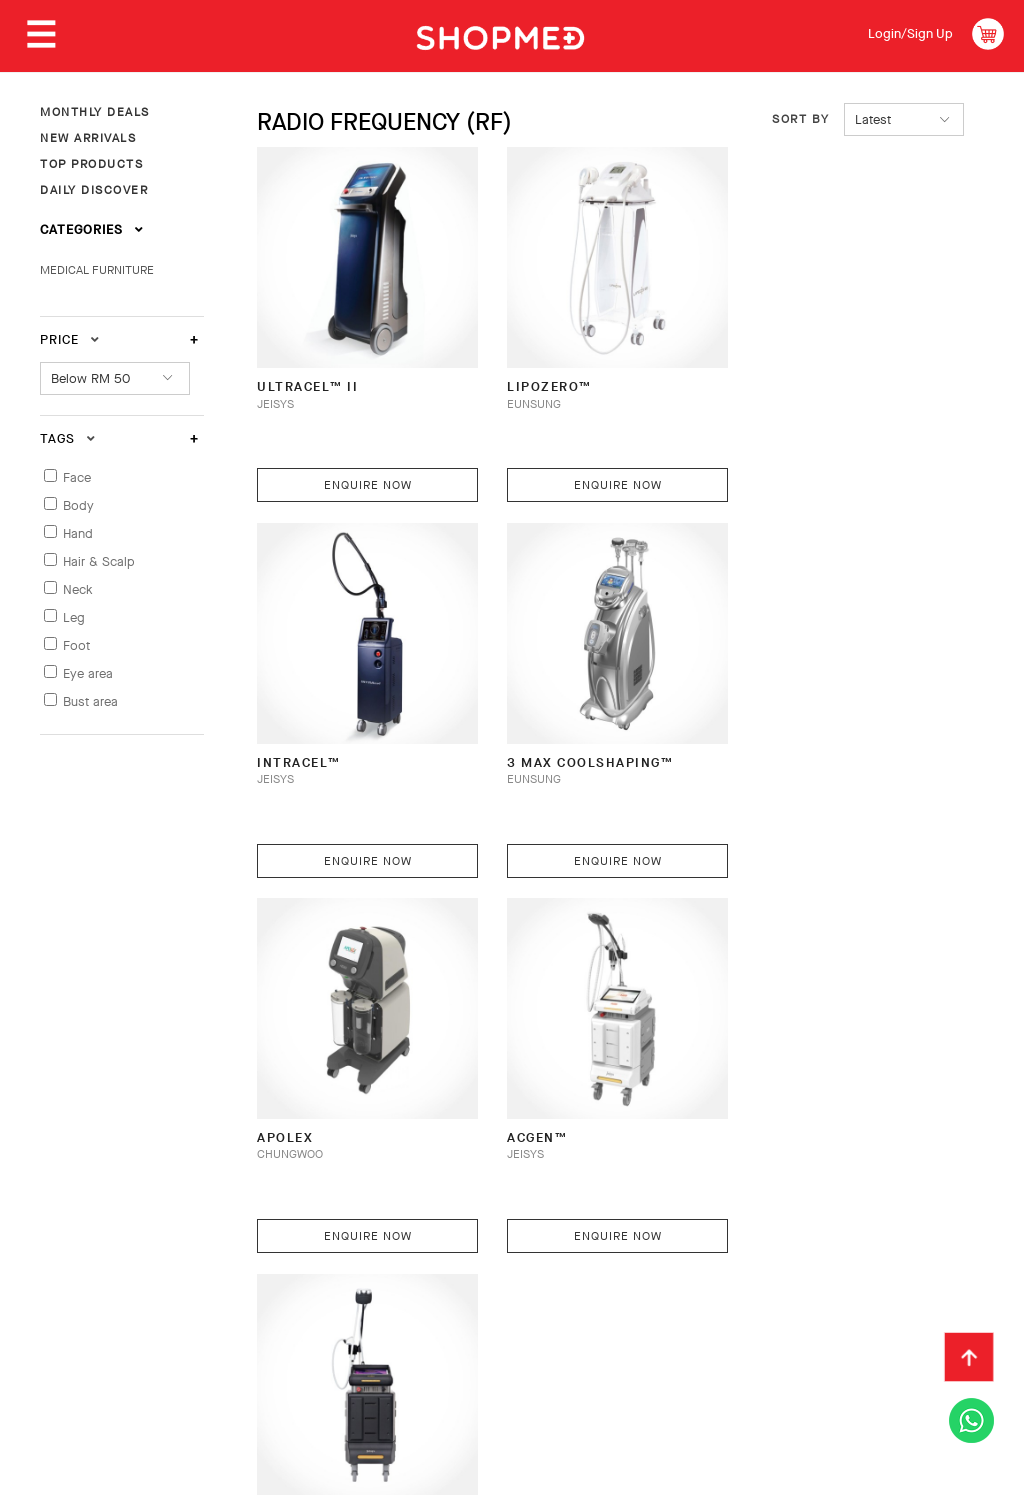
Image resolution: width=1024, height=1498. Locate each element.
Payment (289, 1297)
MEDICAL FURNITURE (97, 270)
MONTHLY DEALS (95, 112)
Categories (92, 229)
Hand (78, 533)
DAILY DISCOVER (94, 190)
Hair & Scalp (99, 561)
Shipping (377, 1297)
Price (70, 339)
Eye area (88, 673)
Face (77, 477)
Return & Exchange (504, 1297)
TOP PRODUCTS (91, 164)
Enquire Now (364, 477)
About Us (72, 1297)
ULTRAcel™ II (307, 378)
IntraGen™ (300, 1112)
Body (78, 505)
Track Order (646, 1297)
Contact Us (760, 1297)
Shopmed (814, 1473)
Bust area (90, 701)
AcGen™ (774, 745)
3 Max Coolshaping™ (340, 745)
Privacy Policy (259, 1328)
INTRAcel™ (786, 378)
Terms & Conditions (109, 1328)
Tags (68, 438)
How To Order (182, 1297)
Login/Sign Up (909, 33)
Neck (78, 589)
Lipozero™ (543, 378)
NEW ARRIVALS (88, 138)
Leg (74, 617)
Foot (76, 645)
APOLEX (529, 745)
